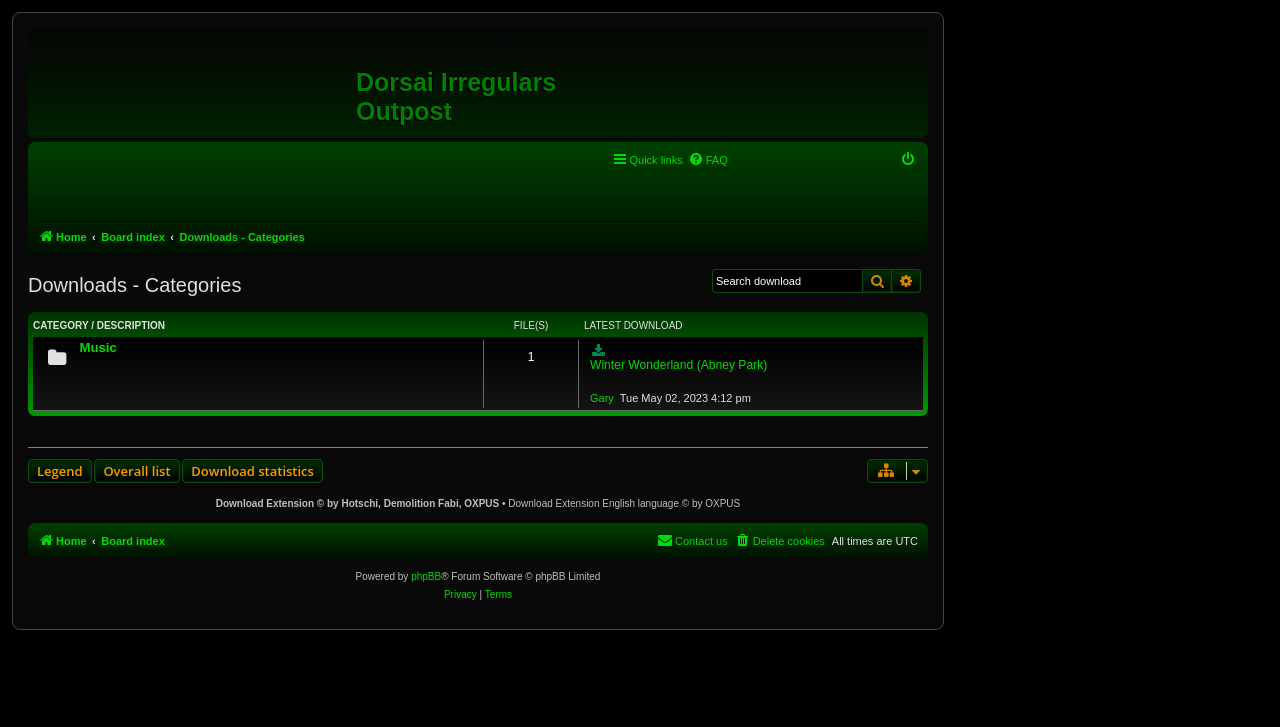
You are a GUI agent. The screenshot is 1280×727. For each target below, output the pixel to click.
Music (97, 347)
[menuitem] (708, 160)
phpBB (426, 576)
